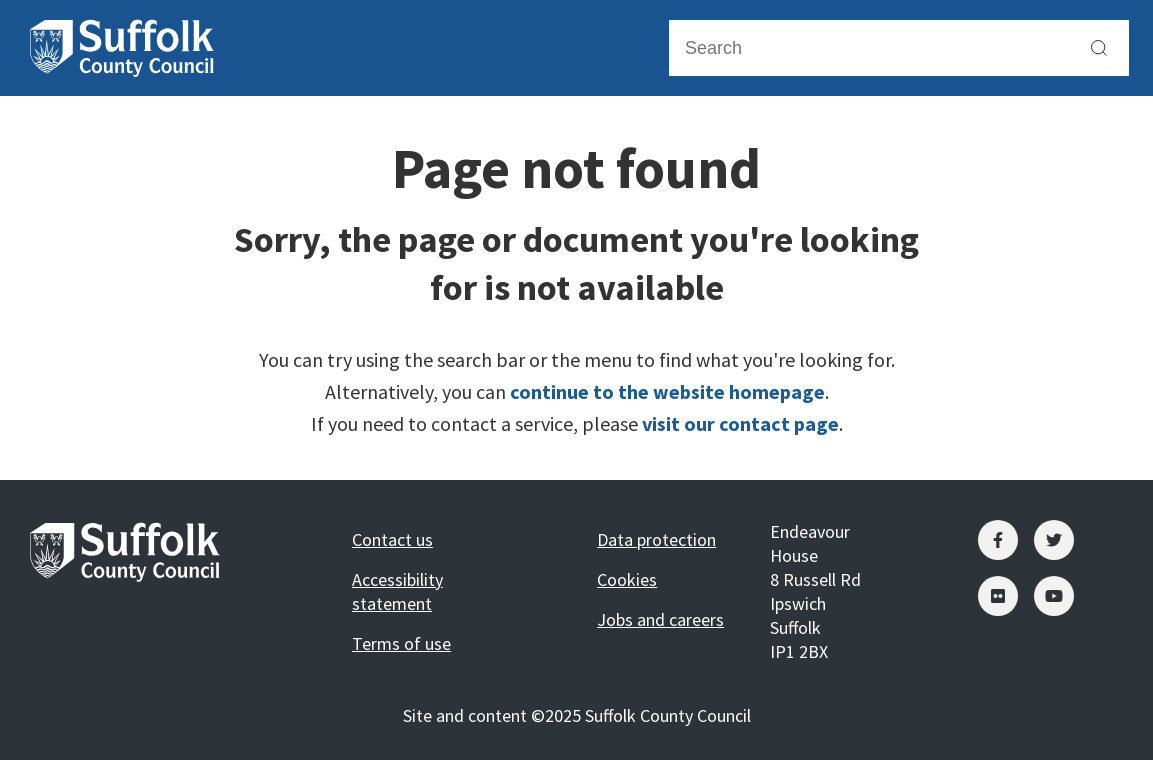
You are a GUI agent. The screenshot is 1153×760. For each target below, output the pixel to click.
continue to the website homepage (667, 391)
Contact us (392, 539)
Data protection (656, 539)
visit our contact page (740, 423)
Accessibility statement (397, 591)
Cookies (627, 579)
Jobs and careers (660, 619)
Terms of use (401, 643)
